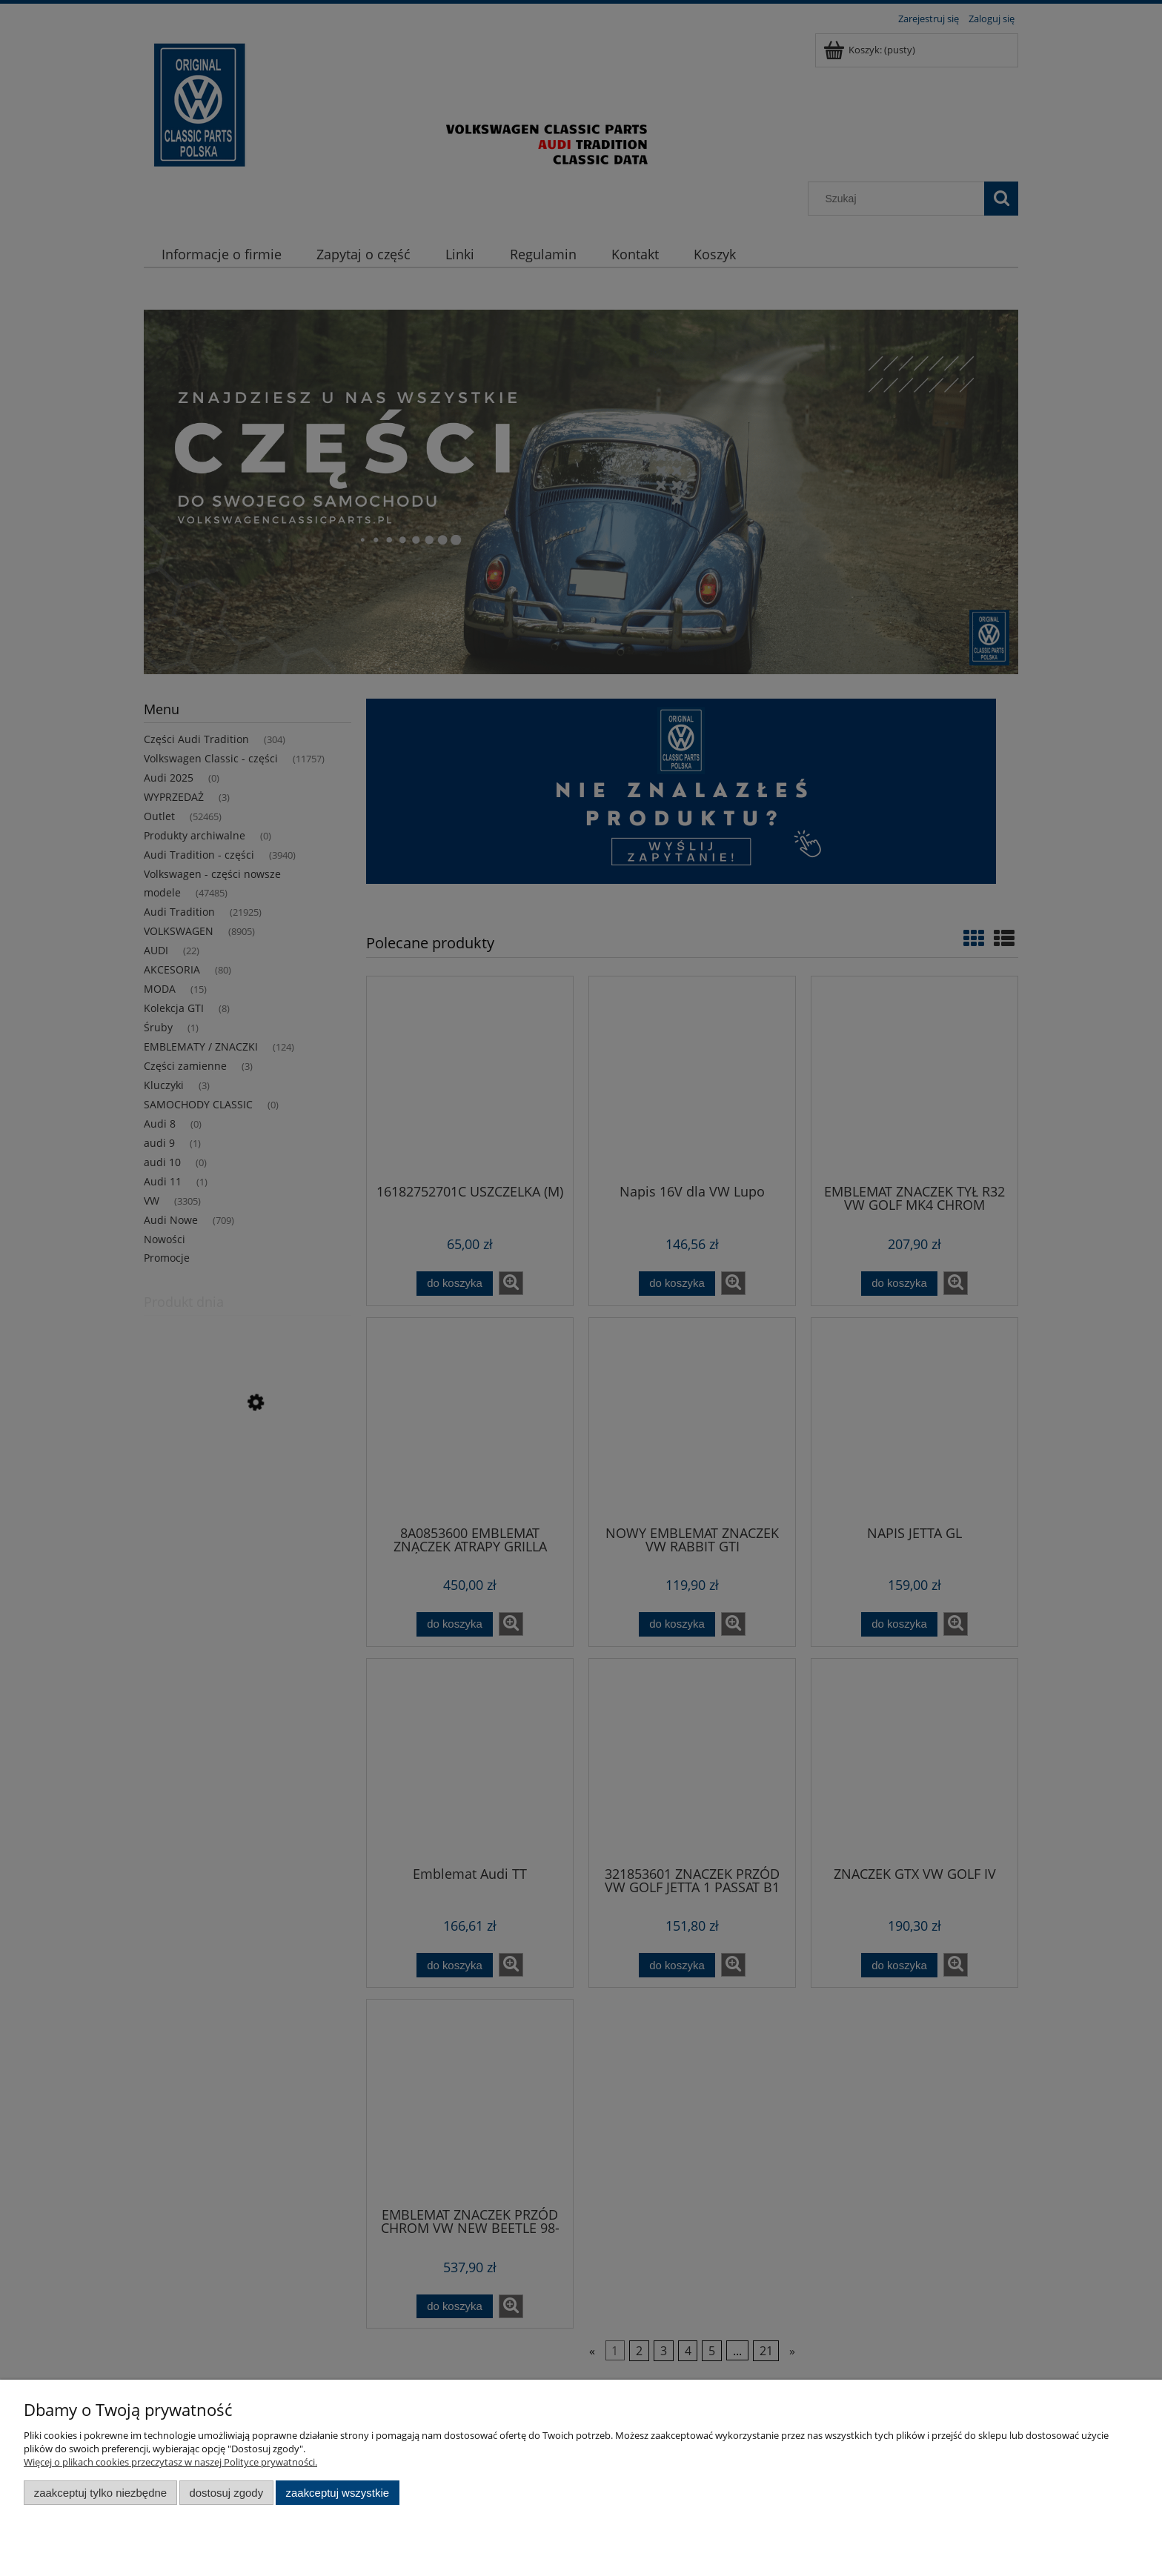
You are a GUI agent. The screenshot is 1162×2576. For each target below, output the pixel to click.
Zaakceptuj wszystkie (337, 2492)
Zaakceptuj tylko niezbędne (100, 2492)
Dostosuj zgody (226, 2492)
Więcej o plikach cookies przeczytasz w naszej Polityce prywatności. (170, 2462)
